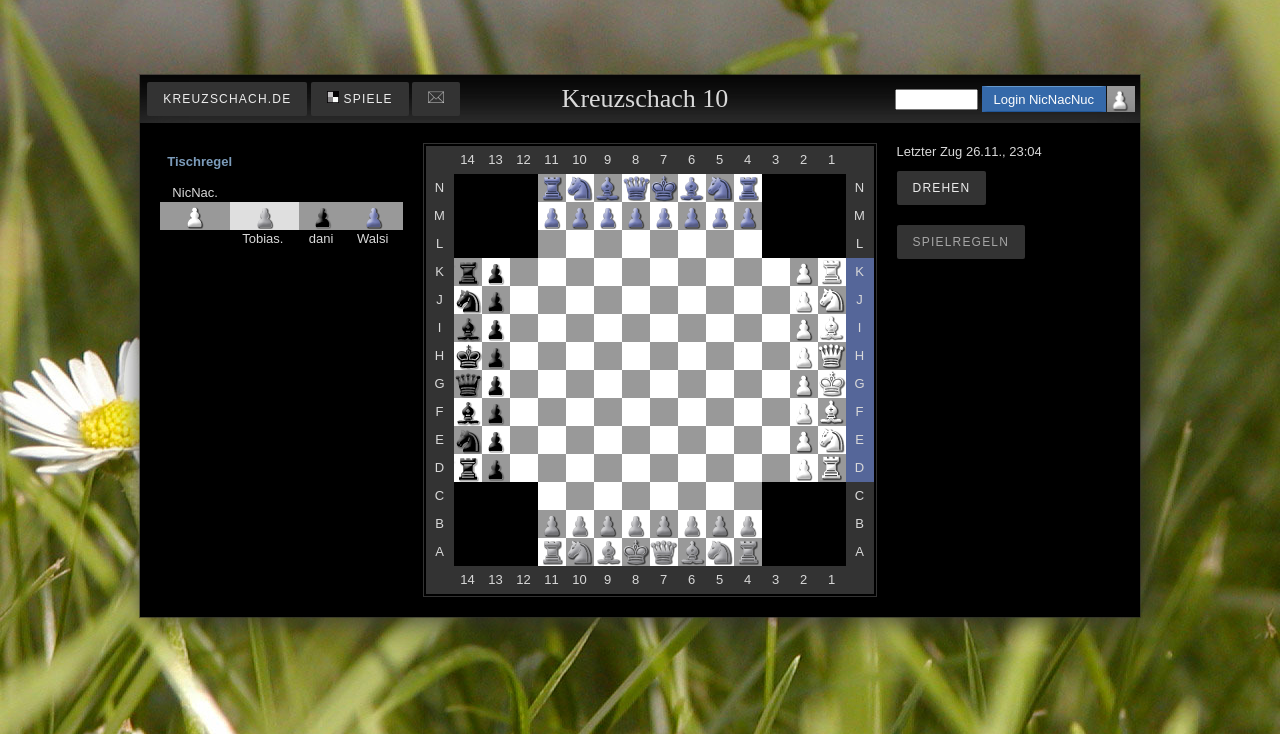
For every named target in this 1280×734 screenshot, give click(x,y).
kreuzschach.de (227, 99)
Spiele (360, 98)
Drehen (942, 188)
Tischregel (199, 161)
